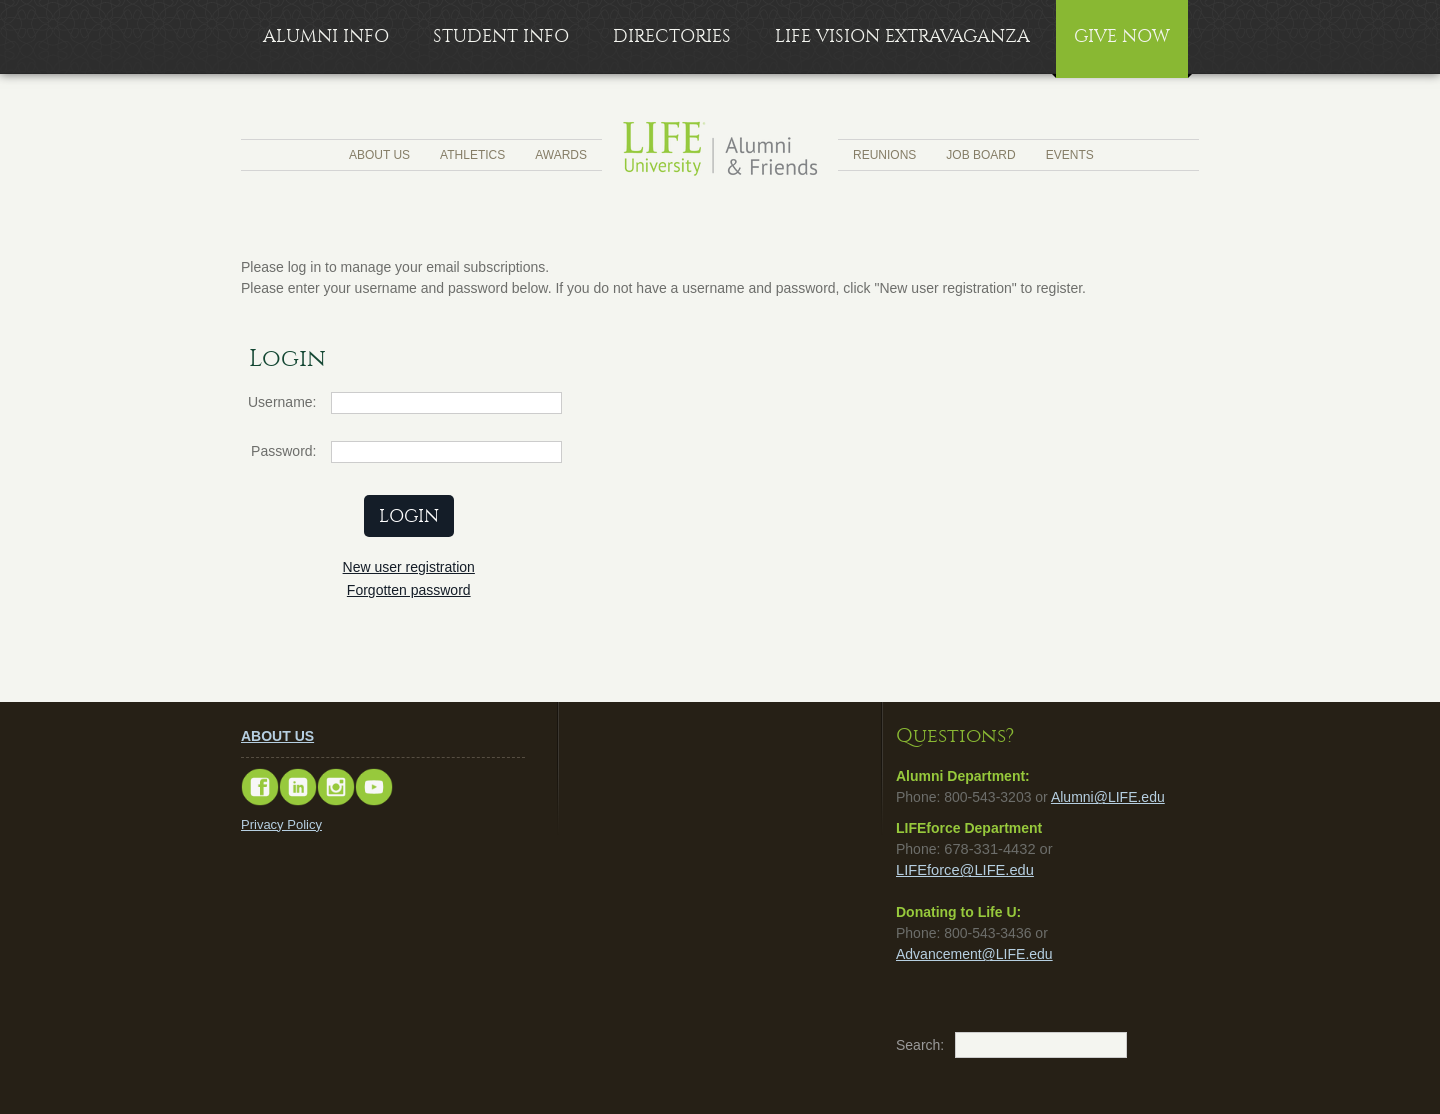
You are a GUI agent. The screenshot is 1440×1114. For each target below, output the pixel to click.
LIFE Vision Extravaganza (902, 36)
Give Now (1122, 36)
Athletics (472, 155)
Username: (282, 402)
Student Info (501, 36)
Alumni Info (326, 36)
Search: (906, 1045)
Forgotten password (409, 590)
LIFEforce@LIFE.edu (965, 870)
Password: (283, 451)
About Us (379, 155)
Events (1070, 155)
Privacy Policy (281, 824)
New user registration (409, 567)
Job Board (980, 155)
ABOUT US (277, 736)
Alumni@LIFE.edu (1108, 797)
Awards (561, 155)
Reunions (884, 155)
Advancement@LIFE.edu (974, 954)
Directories (672, 36)
